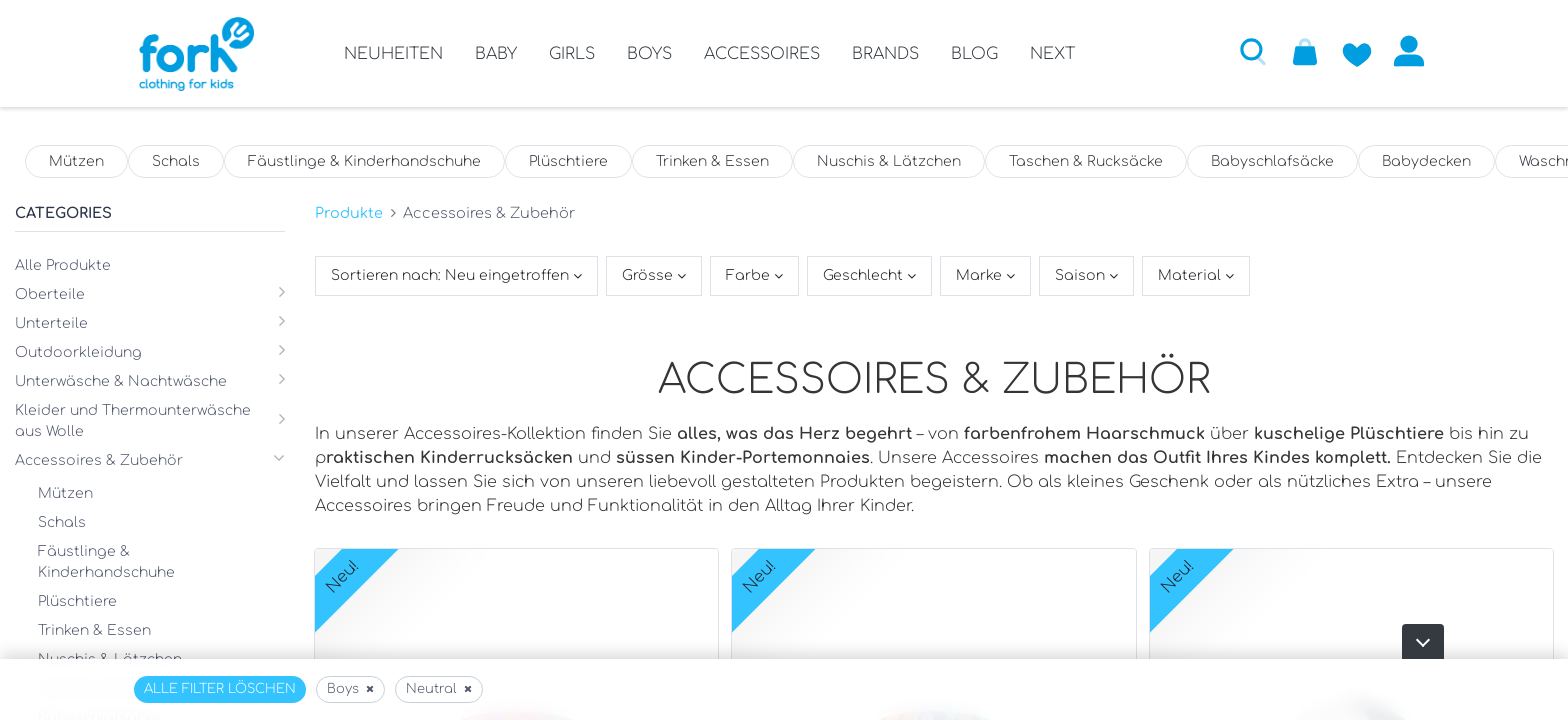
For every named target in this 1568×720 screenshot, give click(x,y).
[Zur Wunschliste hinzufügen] (1357, 51)
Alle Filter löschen (220, 689)
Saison (1082, 275)
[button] (1253, 51)
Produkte (349, 213)
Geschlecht (865, 275)
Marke (981, 275)
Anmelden (1409, 51)
